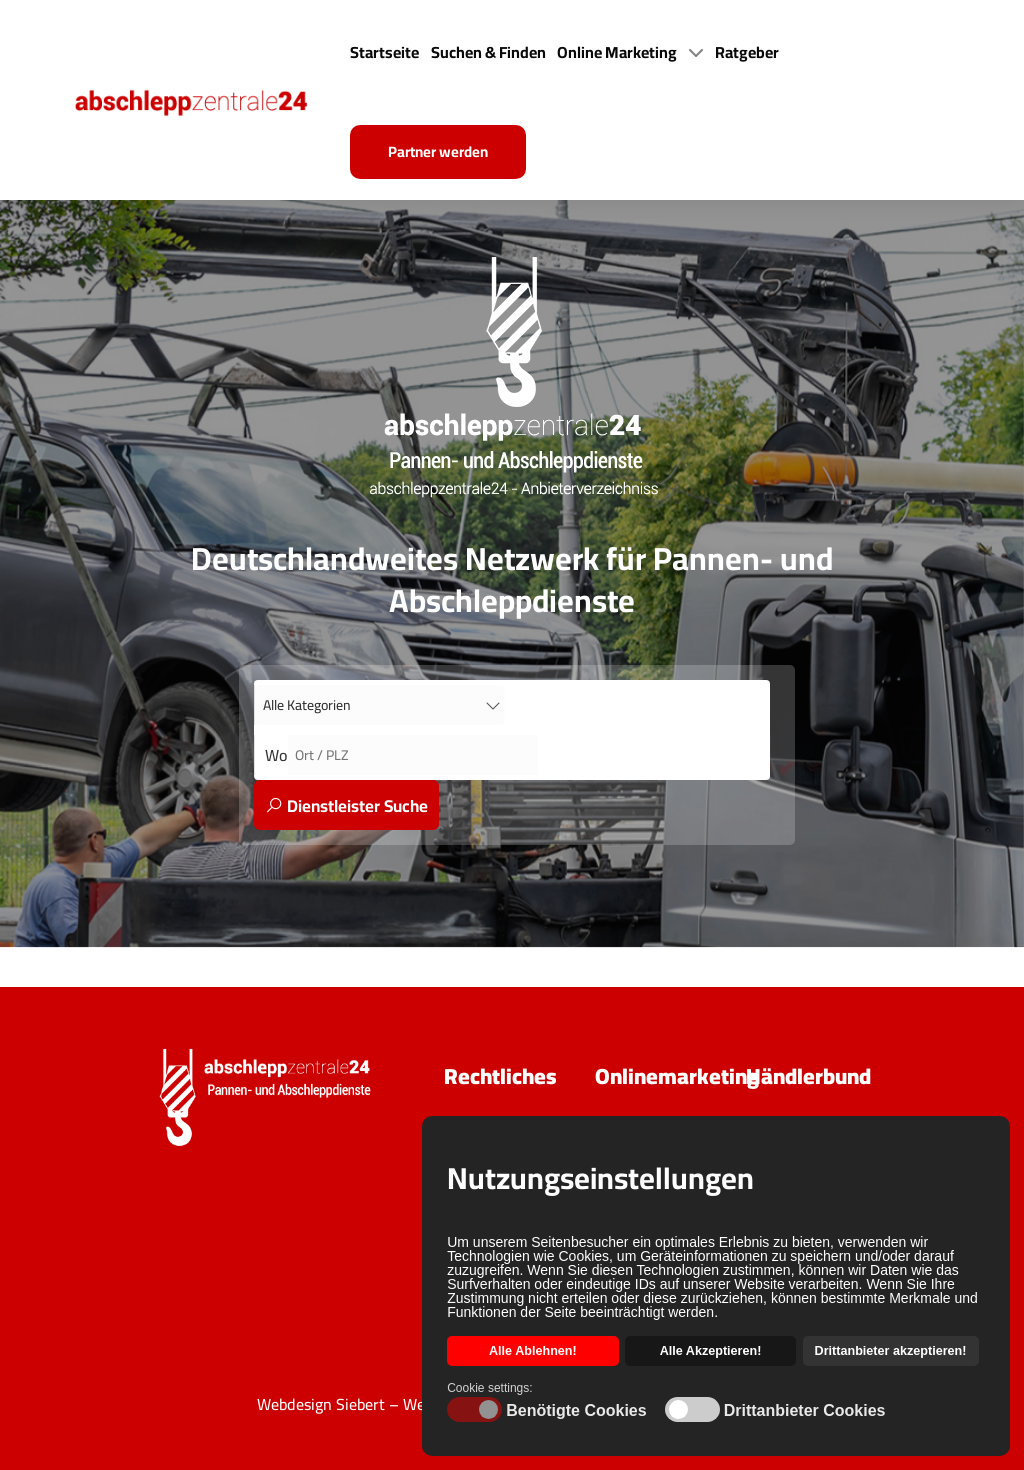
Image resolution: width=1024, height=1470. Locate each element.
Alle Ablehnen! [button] (533, 1351)
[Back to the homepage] (209, 100)
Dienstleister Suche (346, 806)
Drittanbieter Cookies (805, 1411)
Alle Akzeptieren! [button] (711, 1351)
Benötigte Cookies (576, 1411)
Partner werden (438, 151)
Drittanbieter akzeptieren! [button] (891, 1351)
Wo (276, 755)
